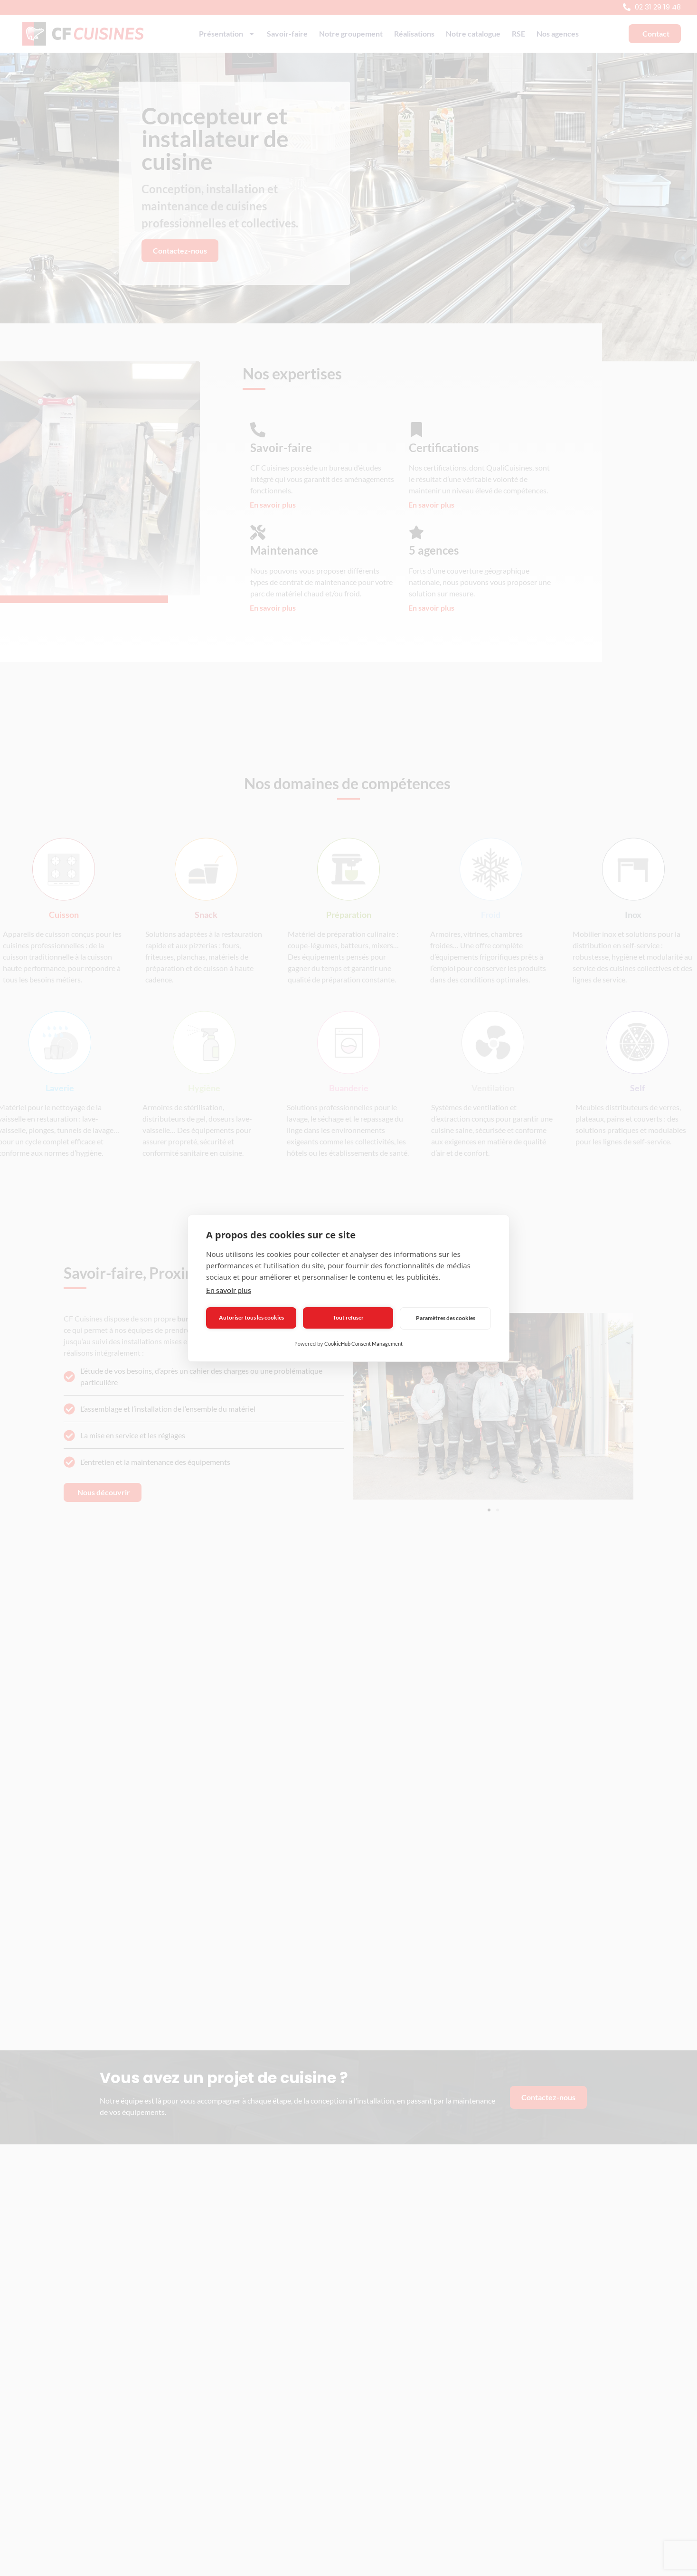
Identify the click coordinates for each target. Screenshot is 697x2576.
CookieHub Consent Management (363, 1343)
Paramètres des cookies (445, 1317)
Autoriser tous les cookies (251, 1317)
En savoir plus (228, 1289)
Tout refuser (348, 1317)
